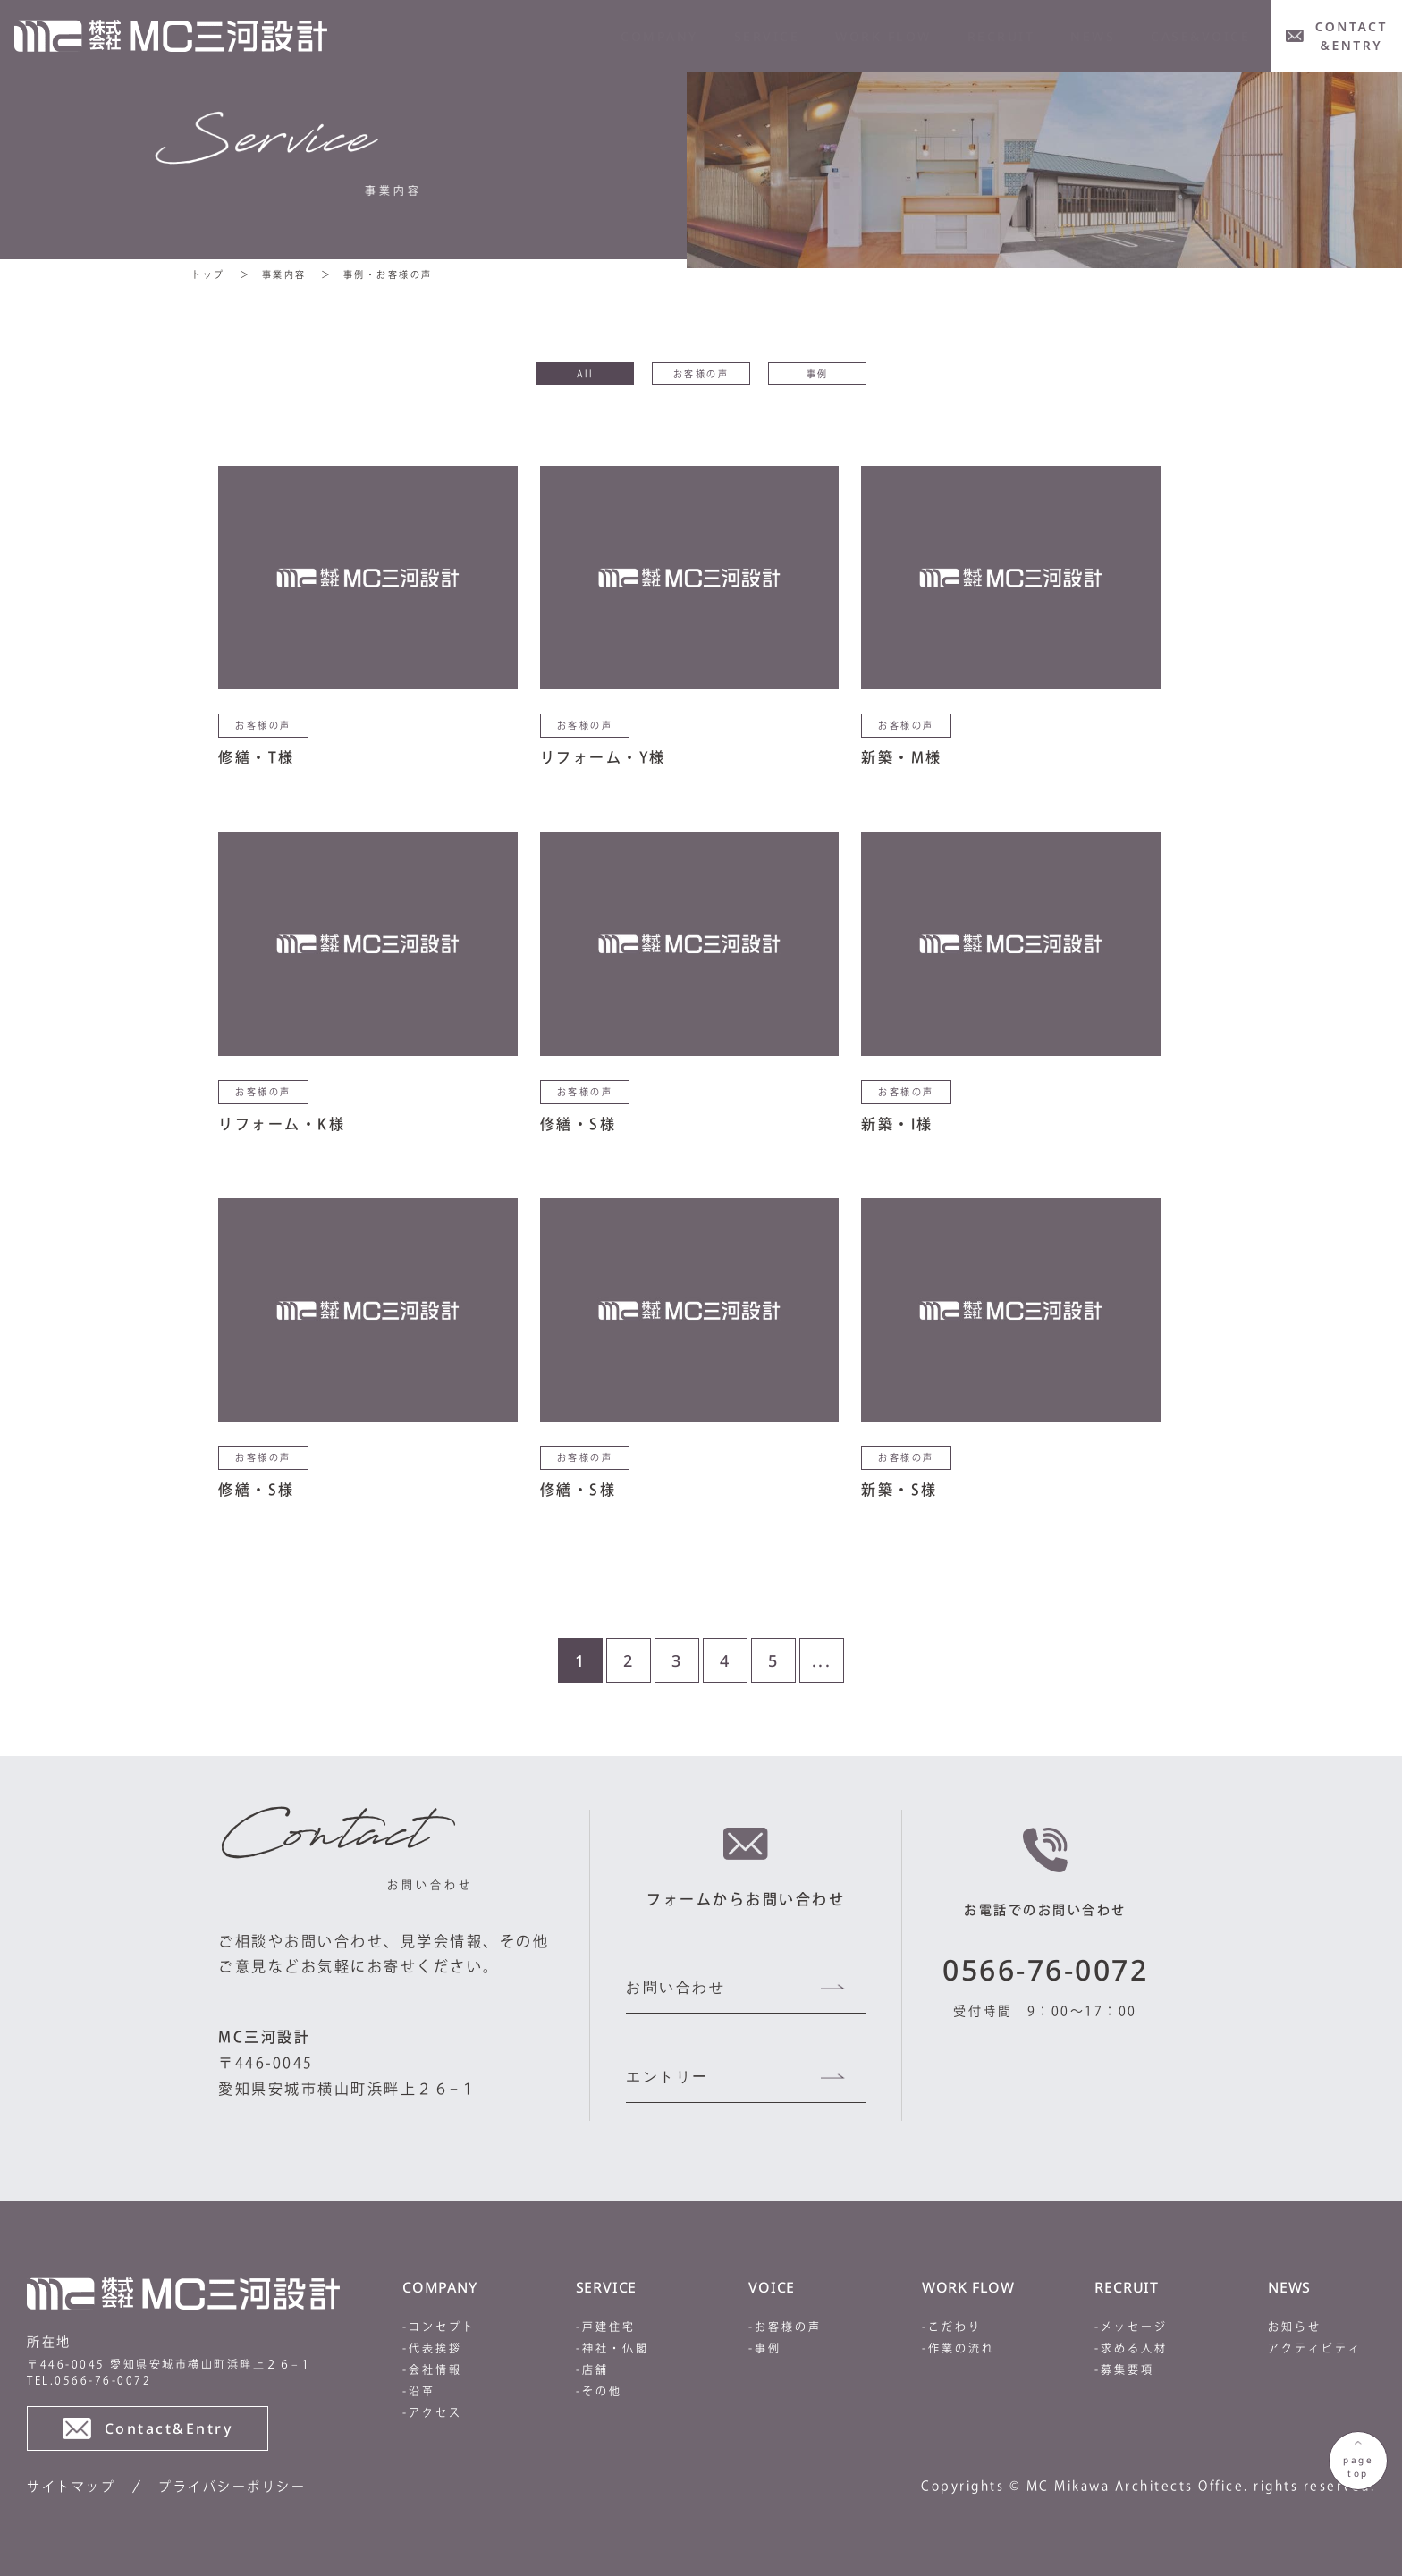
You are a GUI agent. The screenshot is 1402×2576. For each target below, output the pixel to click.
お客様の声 (701, 373)
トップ (208, 274)
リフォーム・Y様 (603, 757)
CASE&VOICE (1200, 36)
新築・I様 (897, 1124)
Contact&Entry (148, 2428)
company (659, 36)
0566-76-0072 (1045, 1969)
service (767, 36)
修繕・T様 (256, 757)
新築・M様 (901, 757)
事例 (818, 373)
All (585, 373)
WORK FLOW (883, 36)
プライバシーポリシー (232, 2486)
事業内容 (284, 274)
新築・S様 (899, 1489)
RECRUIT (1001, 36)
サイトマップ (71, 2486)
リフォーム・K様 (281, 1124)
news (1092, 36)
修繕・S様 (578, 1124)
